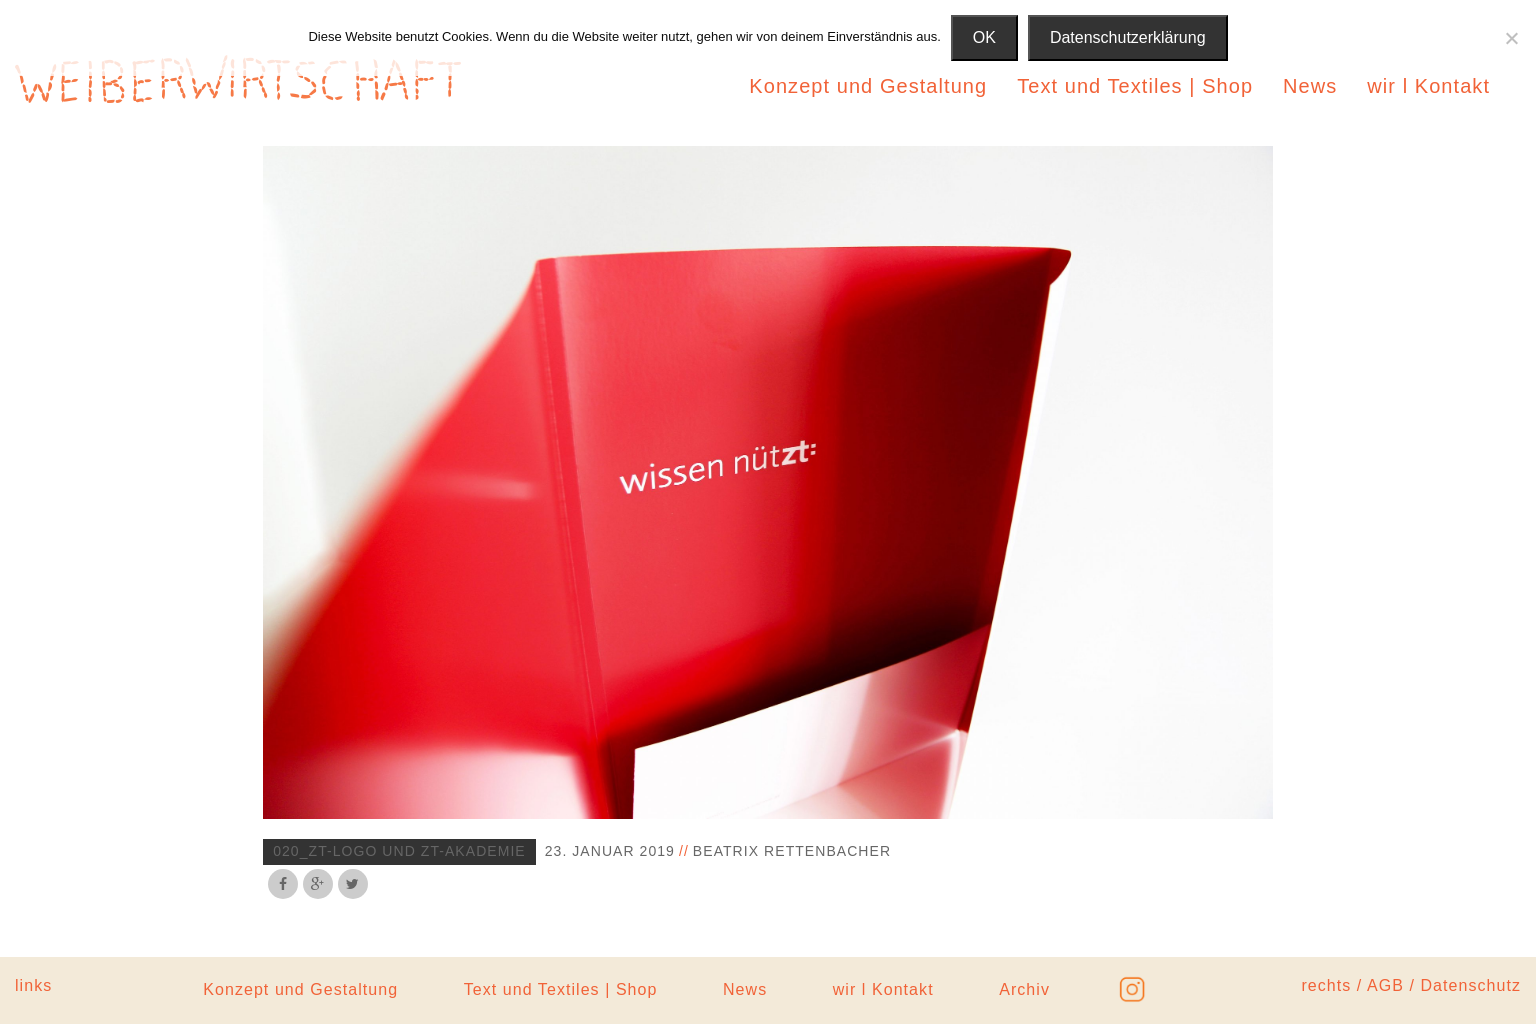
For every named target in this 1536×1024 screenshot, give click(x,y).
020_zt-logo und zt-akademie (399, 851)
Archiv (1024, 989)
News (1310, 86)
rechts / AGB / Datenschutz (1411, 985)
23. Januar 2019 (610, 851)
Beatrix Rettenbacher (792, 851)
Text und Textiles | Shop (1135, 86)
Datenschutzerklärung (1128, 37)
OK (984, 37)
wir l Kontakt (1428, 86)
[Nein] (1511, 38)
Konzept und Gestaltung (868, 86)
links (33, 985)
